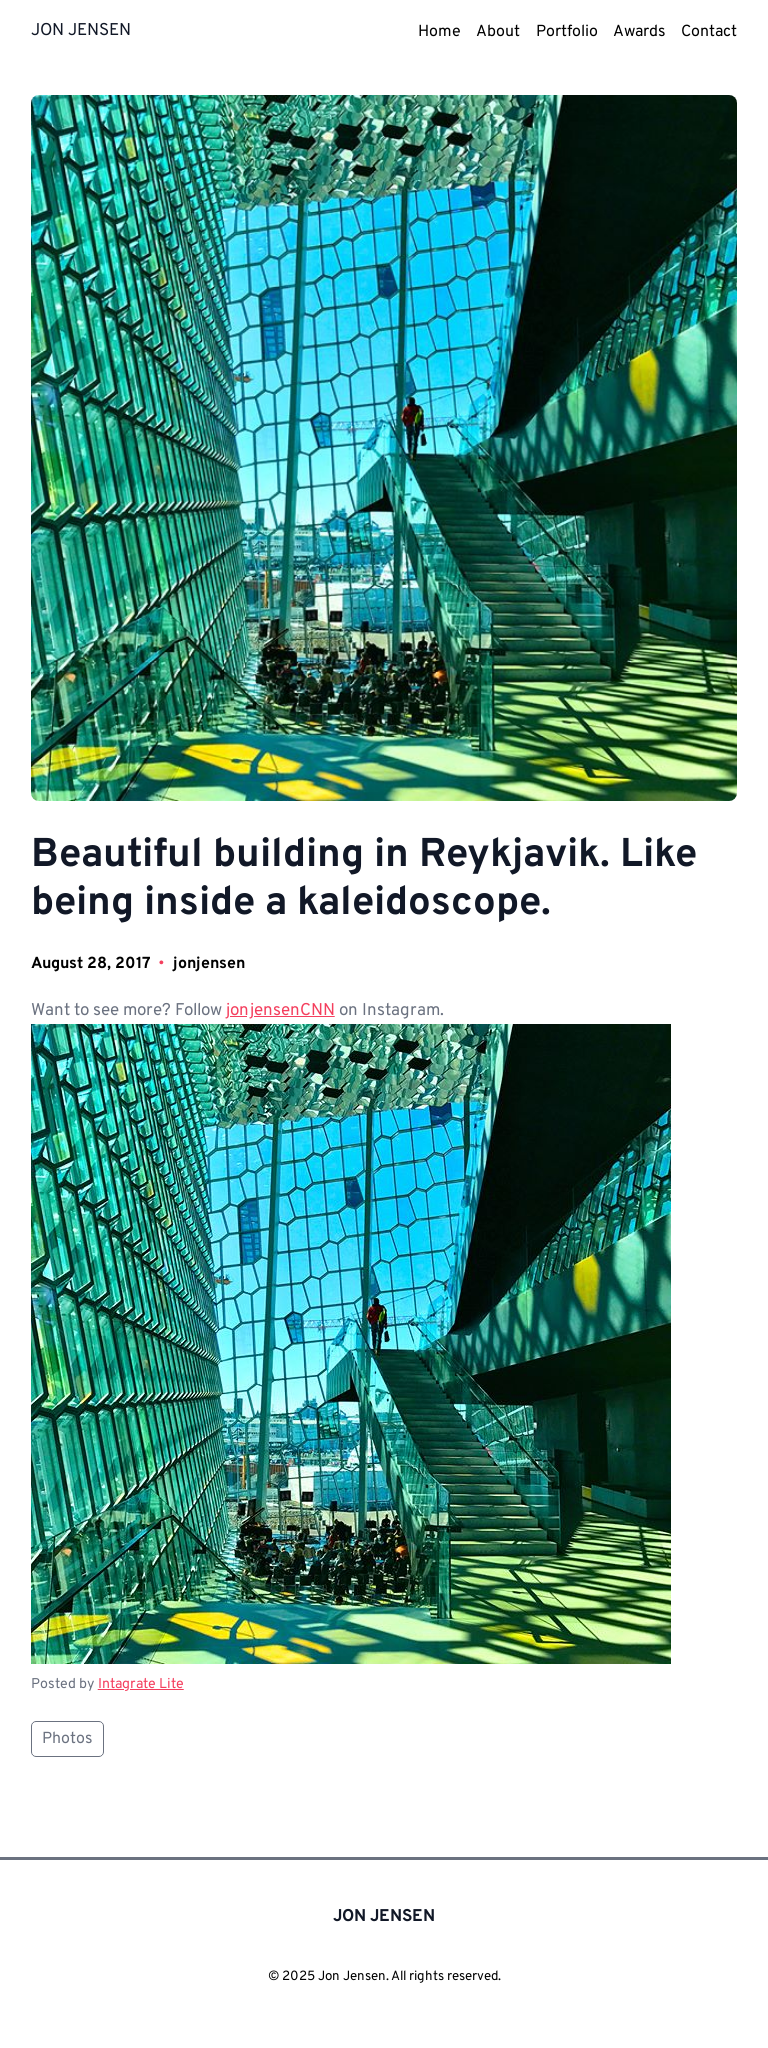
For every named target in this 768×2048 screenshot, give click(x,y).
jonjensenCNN (280, 1011)
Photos (67, 1739)
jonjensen (209, 964)
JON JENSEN (81, 31)
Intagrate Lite (141, 1684)
